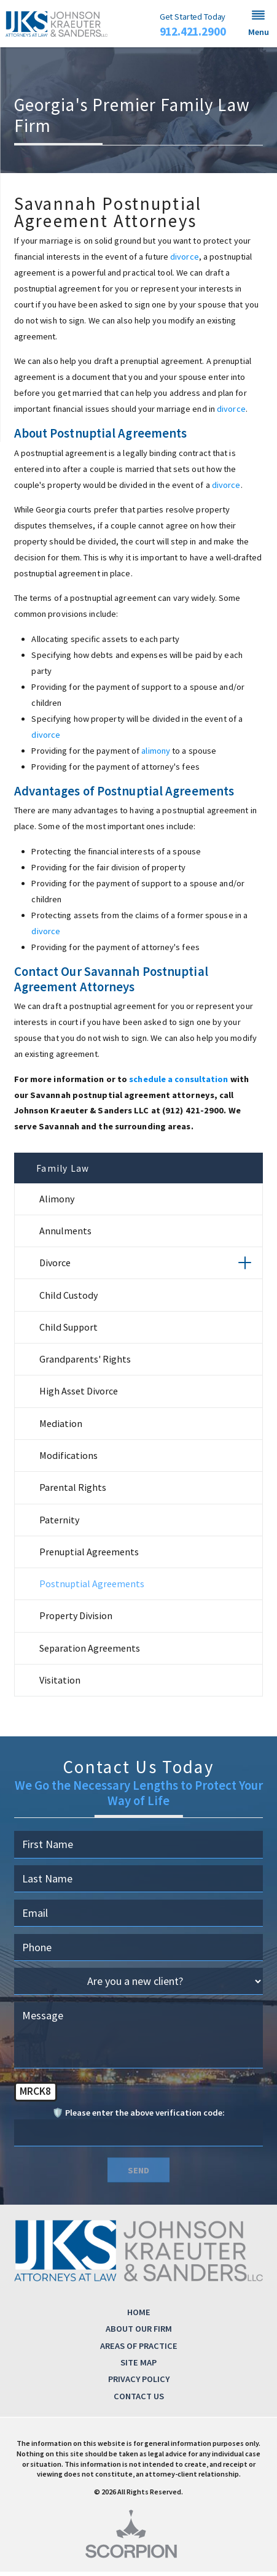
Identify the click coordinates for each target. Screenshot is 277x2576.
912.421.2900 (193, 31)
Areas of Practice (139, 2350)
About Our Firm (139, 2332)
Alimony (56, 1203)
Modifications (68, 1459)
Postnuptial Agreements (91, 1588)
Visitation (59, 1684)
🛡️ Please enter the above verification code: (138, 2116)
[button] (259, 23)
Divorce (55, 1267)
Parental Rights (72, 1491)
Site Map (138, 2366)
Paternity (59, 1524)
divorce (184, 256)
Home (138, 2316)
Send (138, 2174)
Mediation (60, 1427)
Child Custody (68, 1299)
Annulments (65, 1235)
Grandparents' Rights (85, 1363)
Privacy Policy (139, 2383)
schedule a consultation (178, 1079)
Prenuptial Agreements (89, 1556)
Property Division (75, 1620)
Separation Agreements (89, 1652)
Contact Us (139, 2400)
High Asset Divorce (78, 1395)
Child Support (68, 1331)
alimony (155, 750)
